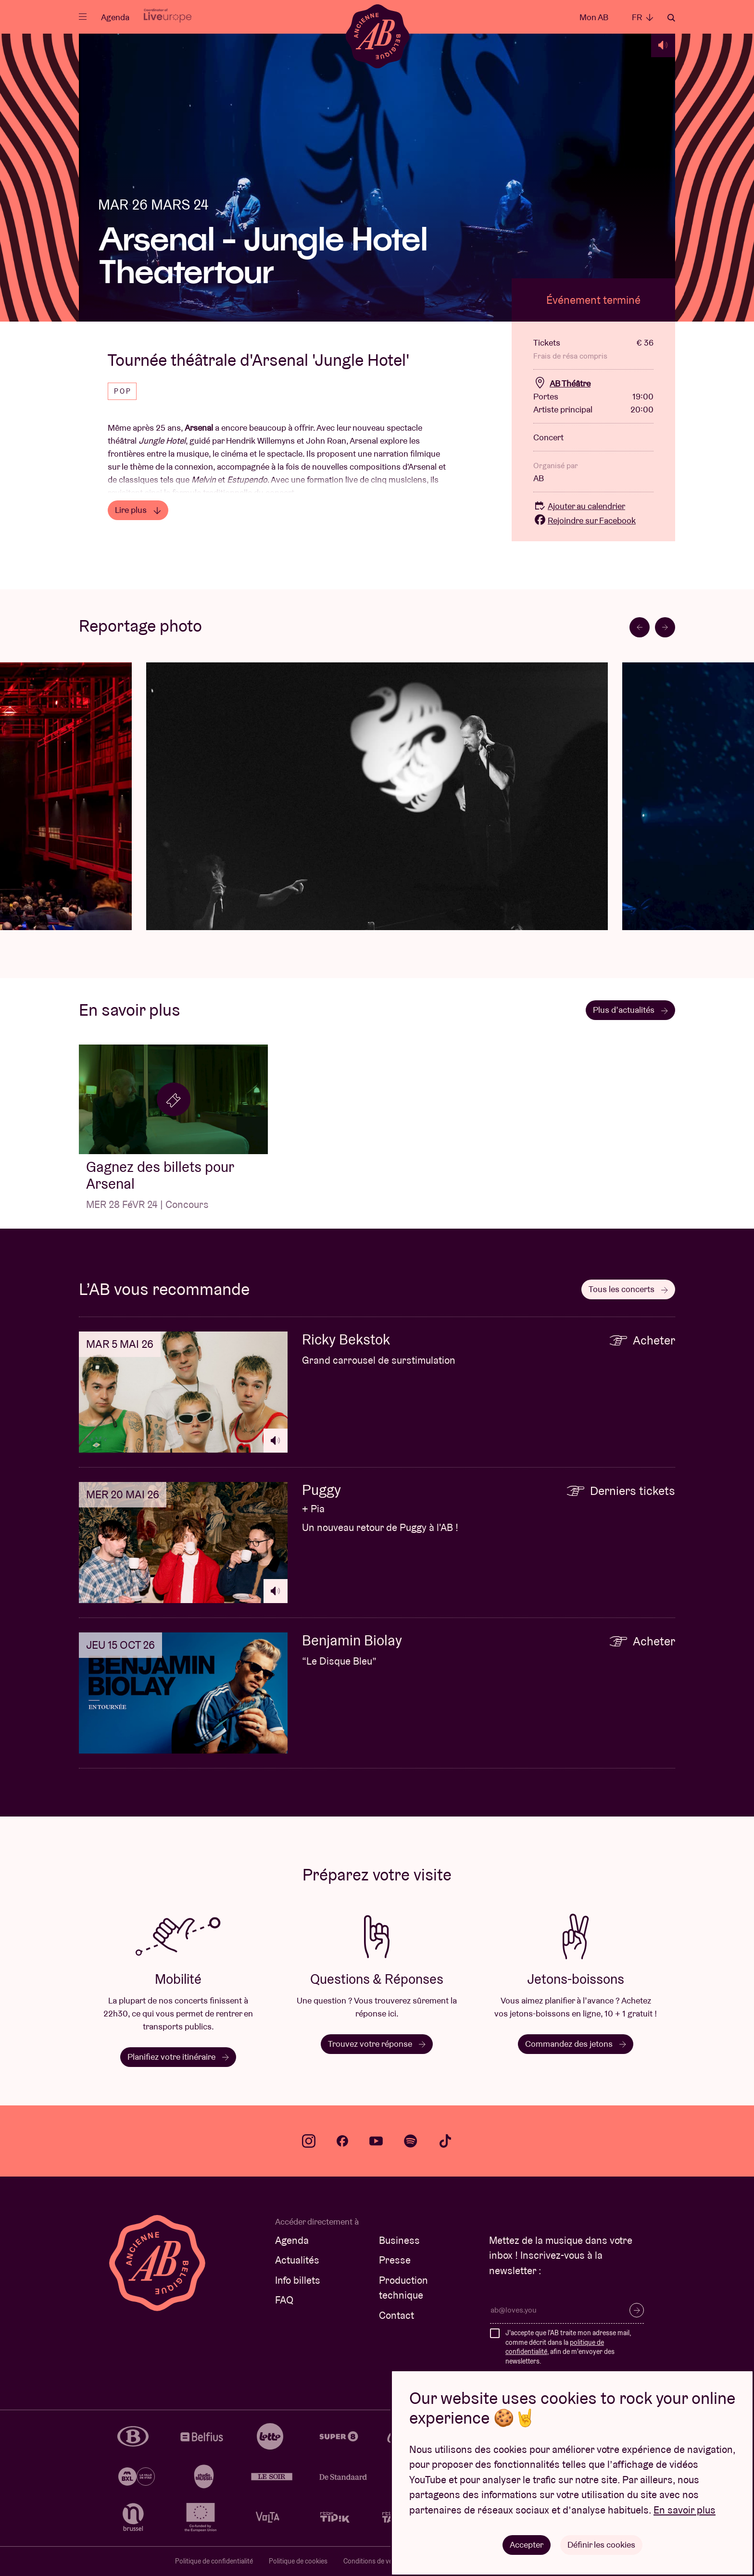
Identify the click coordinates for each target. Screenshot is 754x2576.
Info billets (297, 2280)
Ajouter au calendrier (579, 505)
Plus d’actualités (630, 1009)
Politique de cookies (298, 2561)
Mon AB (593, 17)
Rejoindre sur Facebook (584, 520)
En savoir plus (684, 2509)
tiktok (445, 2141)
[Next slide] (665, 627)
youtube (376, 2141)
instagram (308, 2141)
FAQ (284, 2299)
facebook (342, 2141)
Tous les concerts (628, 1288)
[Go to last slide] (639, 627)
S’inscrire (636, 2310)
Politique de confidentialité (214, 2561)
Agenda (115, 17)
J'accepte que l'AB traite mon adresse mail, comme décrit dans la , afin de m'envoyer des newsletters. (568, 2346)
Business (399, 2240)
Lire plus (138, 509)
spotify (410, 2141)
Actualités (297, 2259)
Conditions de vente (372, 2561)
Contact (396, 2315)
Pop (123, 391)
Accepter (526, 2544)
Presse (395, 2259)
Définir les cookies (601, 2544)
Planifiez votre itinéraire (178, 2056)
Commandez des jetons (575, 2043)
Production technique (403, 2288)
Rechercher (671, 18)
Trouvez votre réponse (377, 2043)
